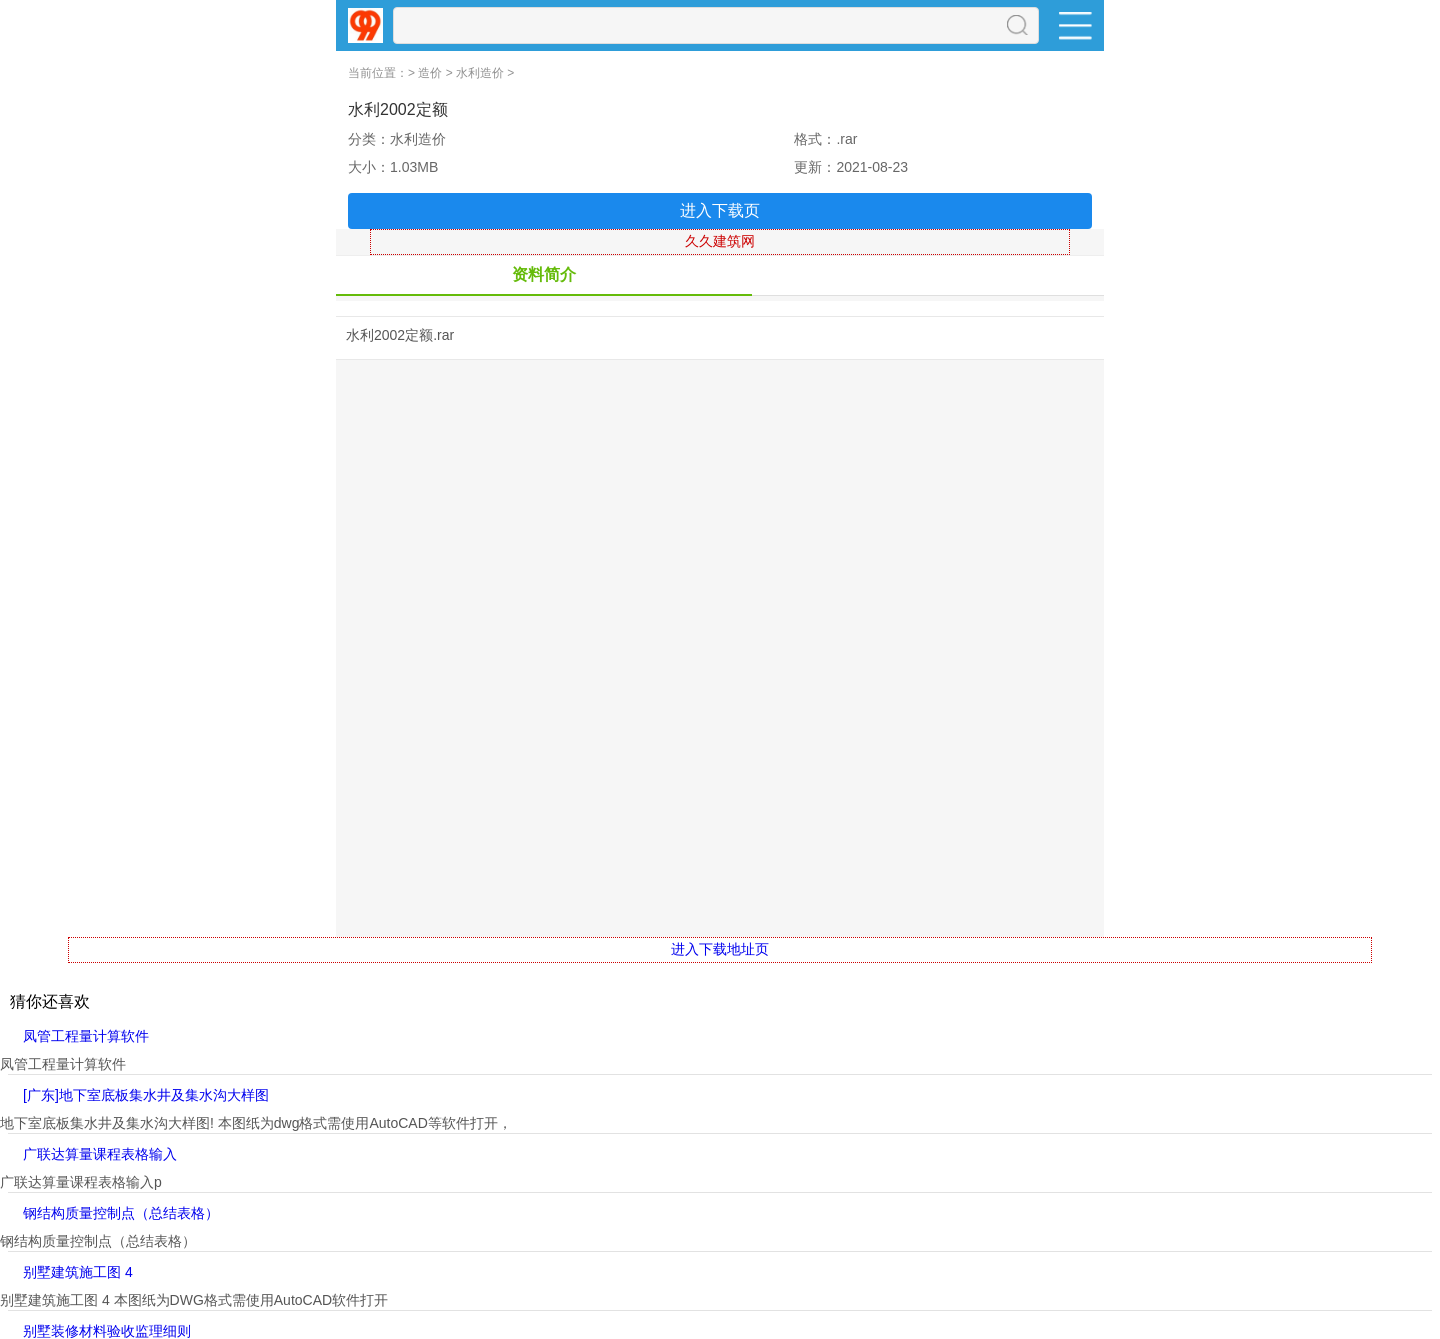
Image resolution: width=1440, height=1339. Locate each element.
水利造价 (480, 73)
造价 (430, 73)
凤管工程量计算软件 (86, 1036)
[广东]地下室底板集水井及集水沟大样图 (146, 1095)
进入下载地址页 (720, 949)
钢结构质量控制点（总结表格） (121, 1213)
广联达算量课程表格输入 (100, 1154)
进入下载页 (720, 210)
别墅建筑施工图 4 (78, 1272)
